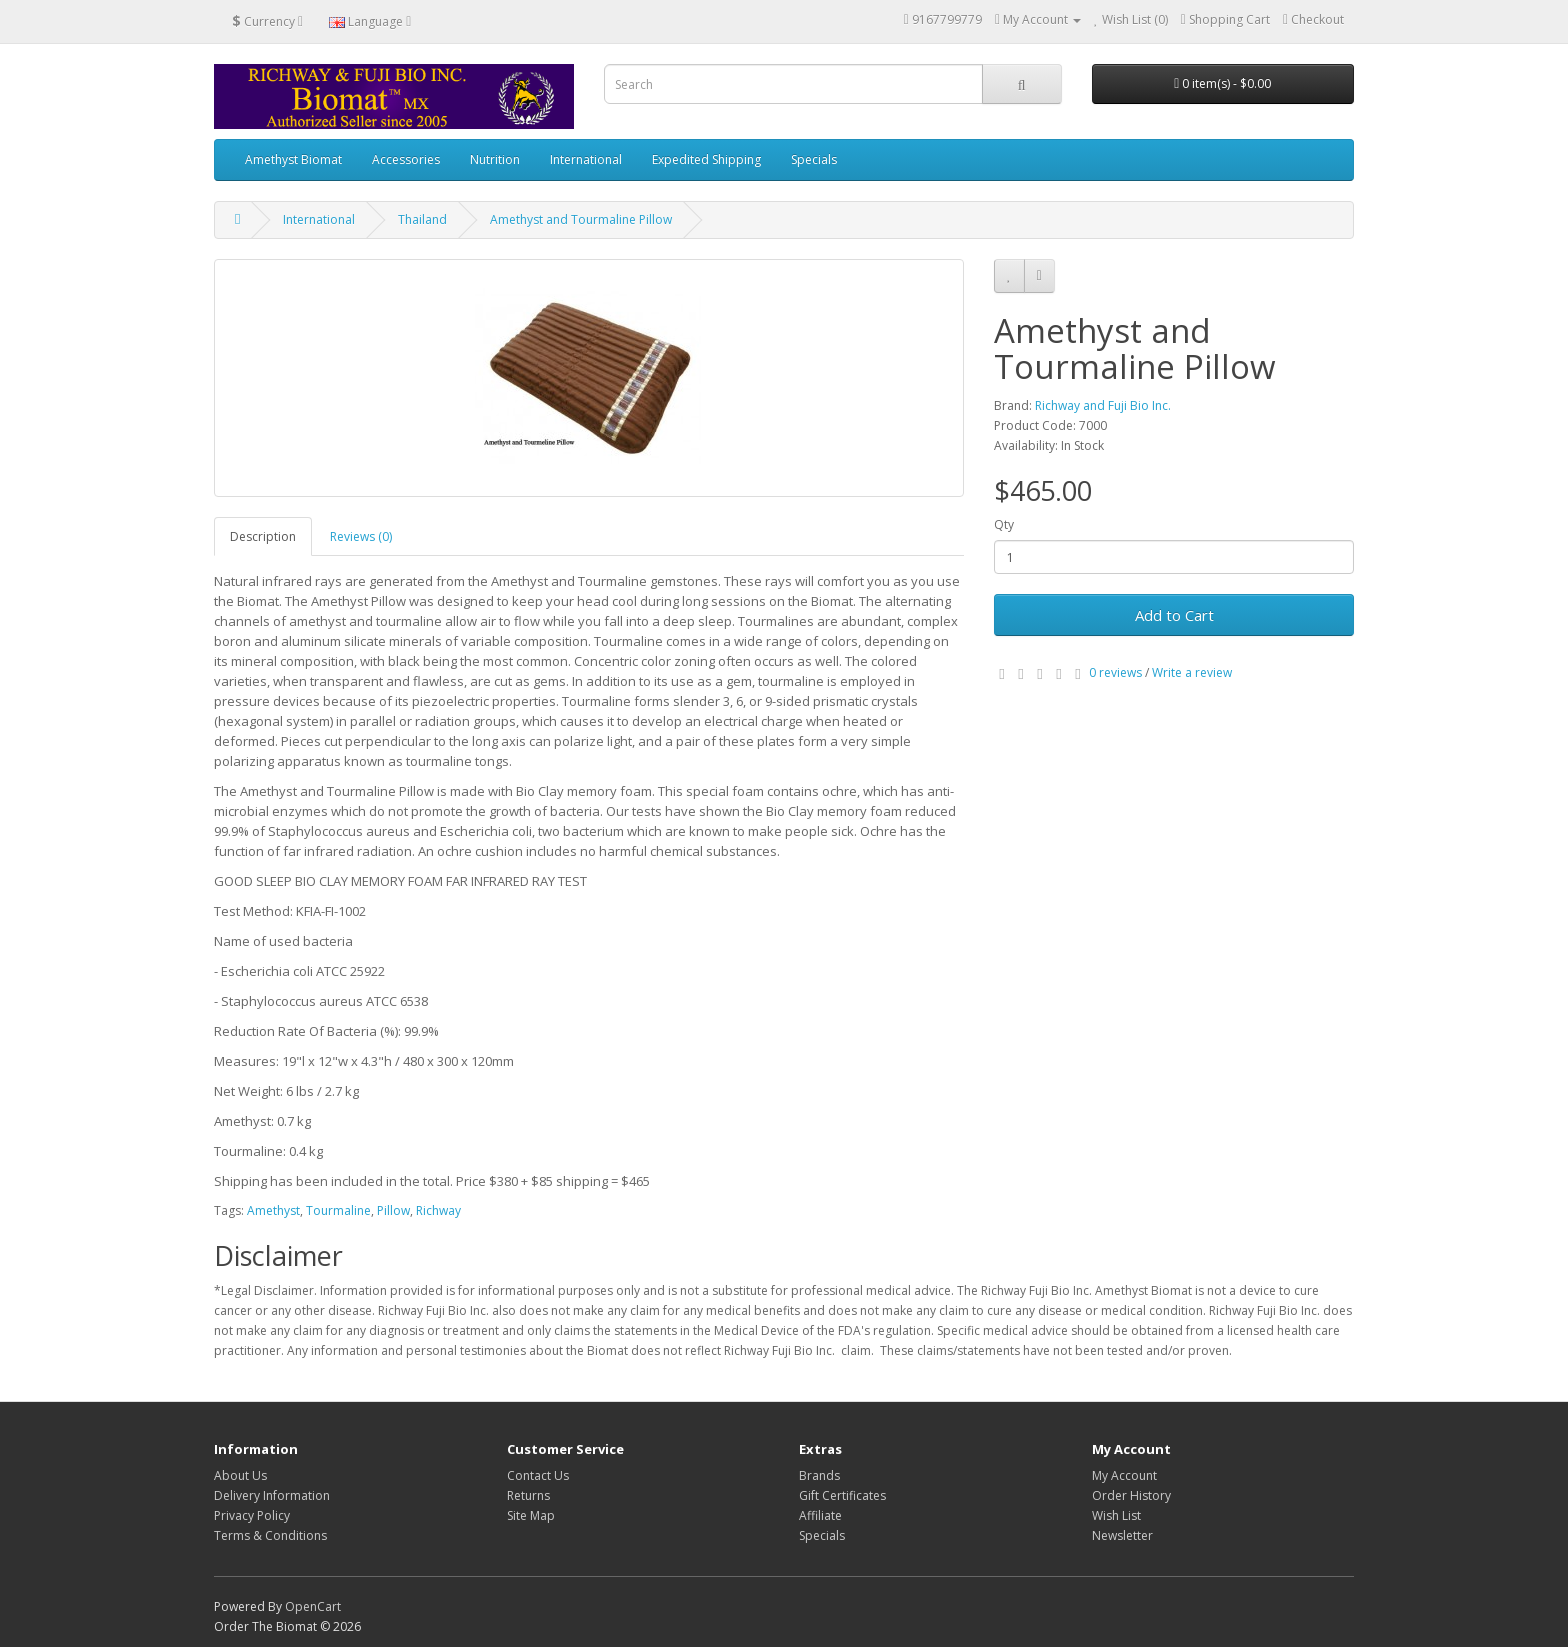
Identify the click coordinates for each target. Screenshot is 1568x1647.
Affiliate (820, 1515)
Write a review (1192, 672)
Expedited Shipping (706, 159)
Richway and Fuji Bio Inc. (1103, 405)
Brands (819, 1475)
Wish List (1116, 1515)
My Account (1124, 1475)
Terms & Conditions (270, 1535)
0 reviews (1115, 672)
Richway (438, 1210)
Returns (528, 1495)
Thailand (422, 219)
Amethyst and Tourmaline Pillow (581, 219)
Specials (814, 159)
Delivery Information (272, 1495)
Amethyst (273, 1210)
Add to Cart (1174, 615)
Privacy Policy (252, 1515)
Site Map (531, 1515)
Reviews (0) (361, 536)
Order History (1131, 1495)
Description (263, 536)
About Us (240, 1475)
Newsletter (1122, 1535)
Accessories (406, 159)
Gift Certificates (842, 1495)
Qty (1004, 524)
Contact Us (538, 1475)
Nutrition (495, 159)
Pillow (393, 1210)
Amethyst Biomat (293, 159)
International (586, 159)
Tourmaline (338, 1210)
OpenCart (313, 1606)
